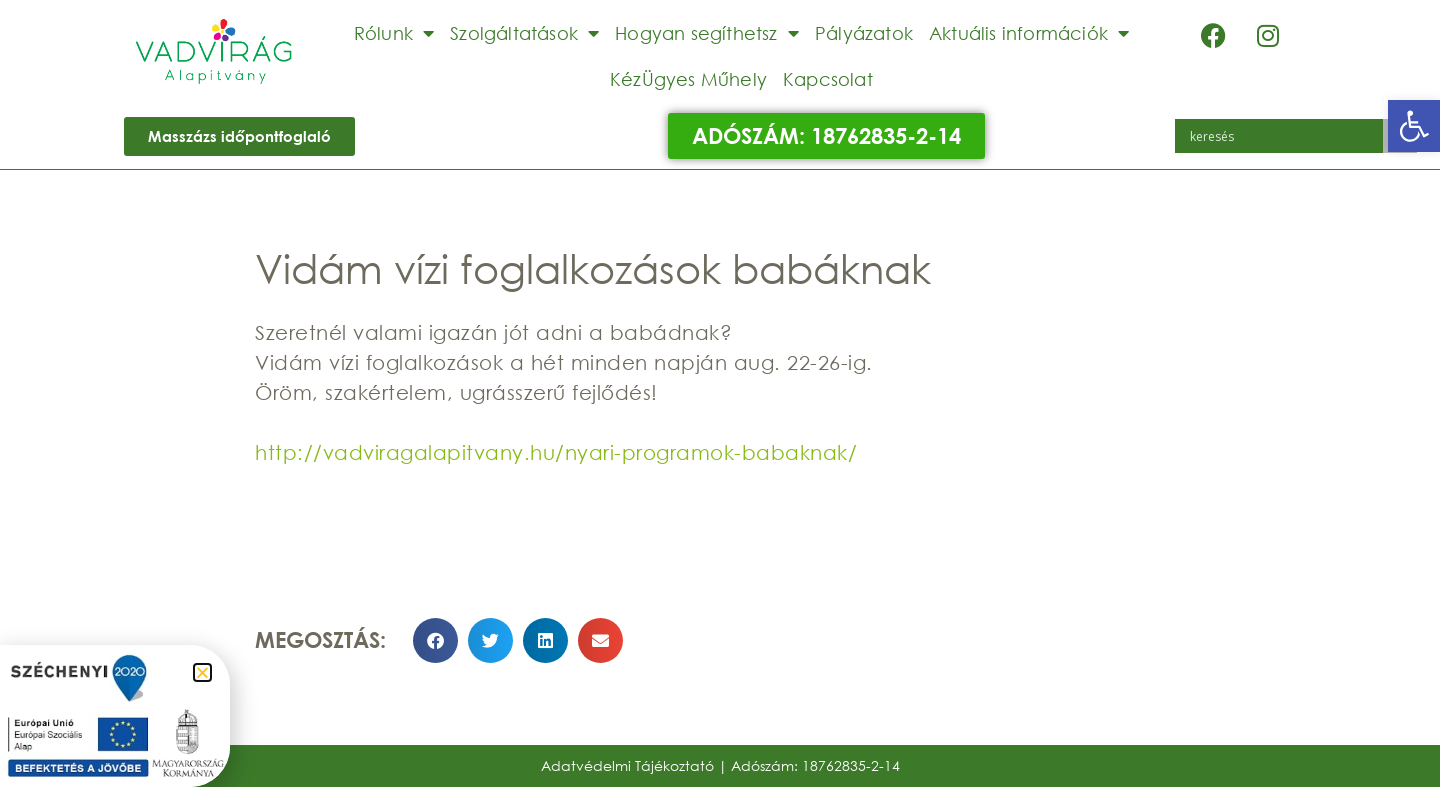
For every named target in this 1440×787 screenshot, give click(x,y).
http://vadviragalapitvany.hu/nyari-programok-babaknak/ (556, 452)
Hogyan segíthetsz (707, 33)
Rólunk (394, 33)
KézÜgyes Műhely (688, 79)
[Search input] (1284, 136)
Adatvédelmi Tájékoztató (627, 765)
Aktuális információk (1029, 33)
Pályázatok (864, 33)
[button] (1414, 126)
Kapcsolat (828, 79)
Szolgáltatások (524, 33)
